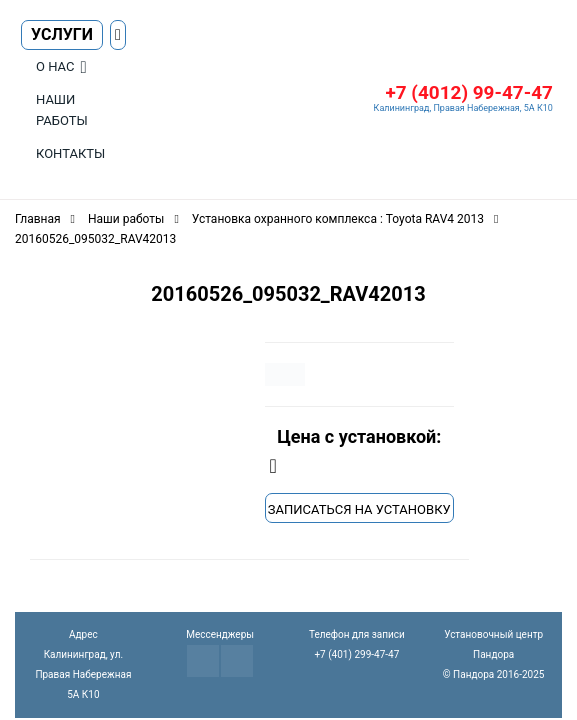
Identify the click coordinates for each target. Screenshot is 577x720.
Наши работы (62, 110)
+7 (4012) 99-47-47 (469, 92)
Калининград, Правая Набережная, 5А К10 (463, 108)
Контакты (70, 153)
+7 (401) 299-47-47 (356, 654)
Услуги (62, 34)
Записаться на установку (359, 509)
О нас (55, 66)
